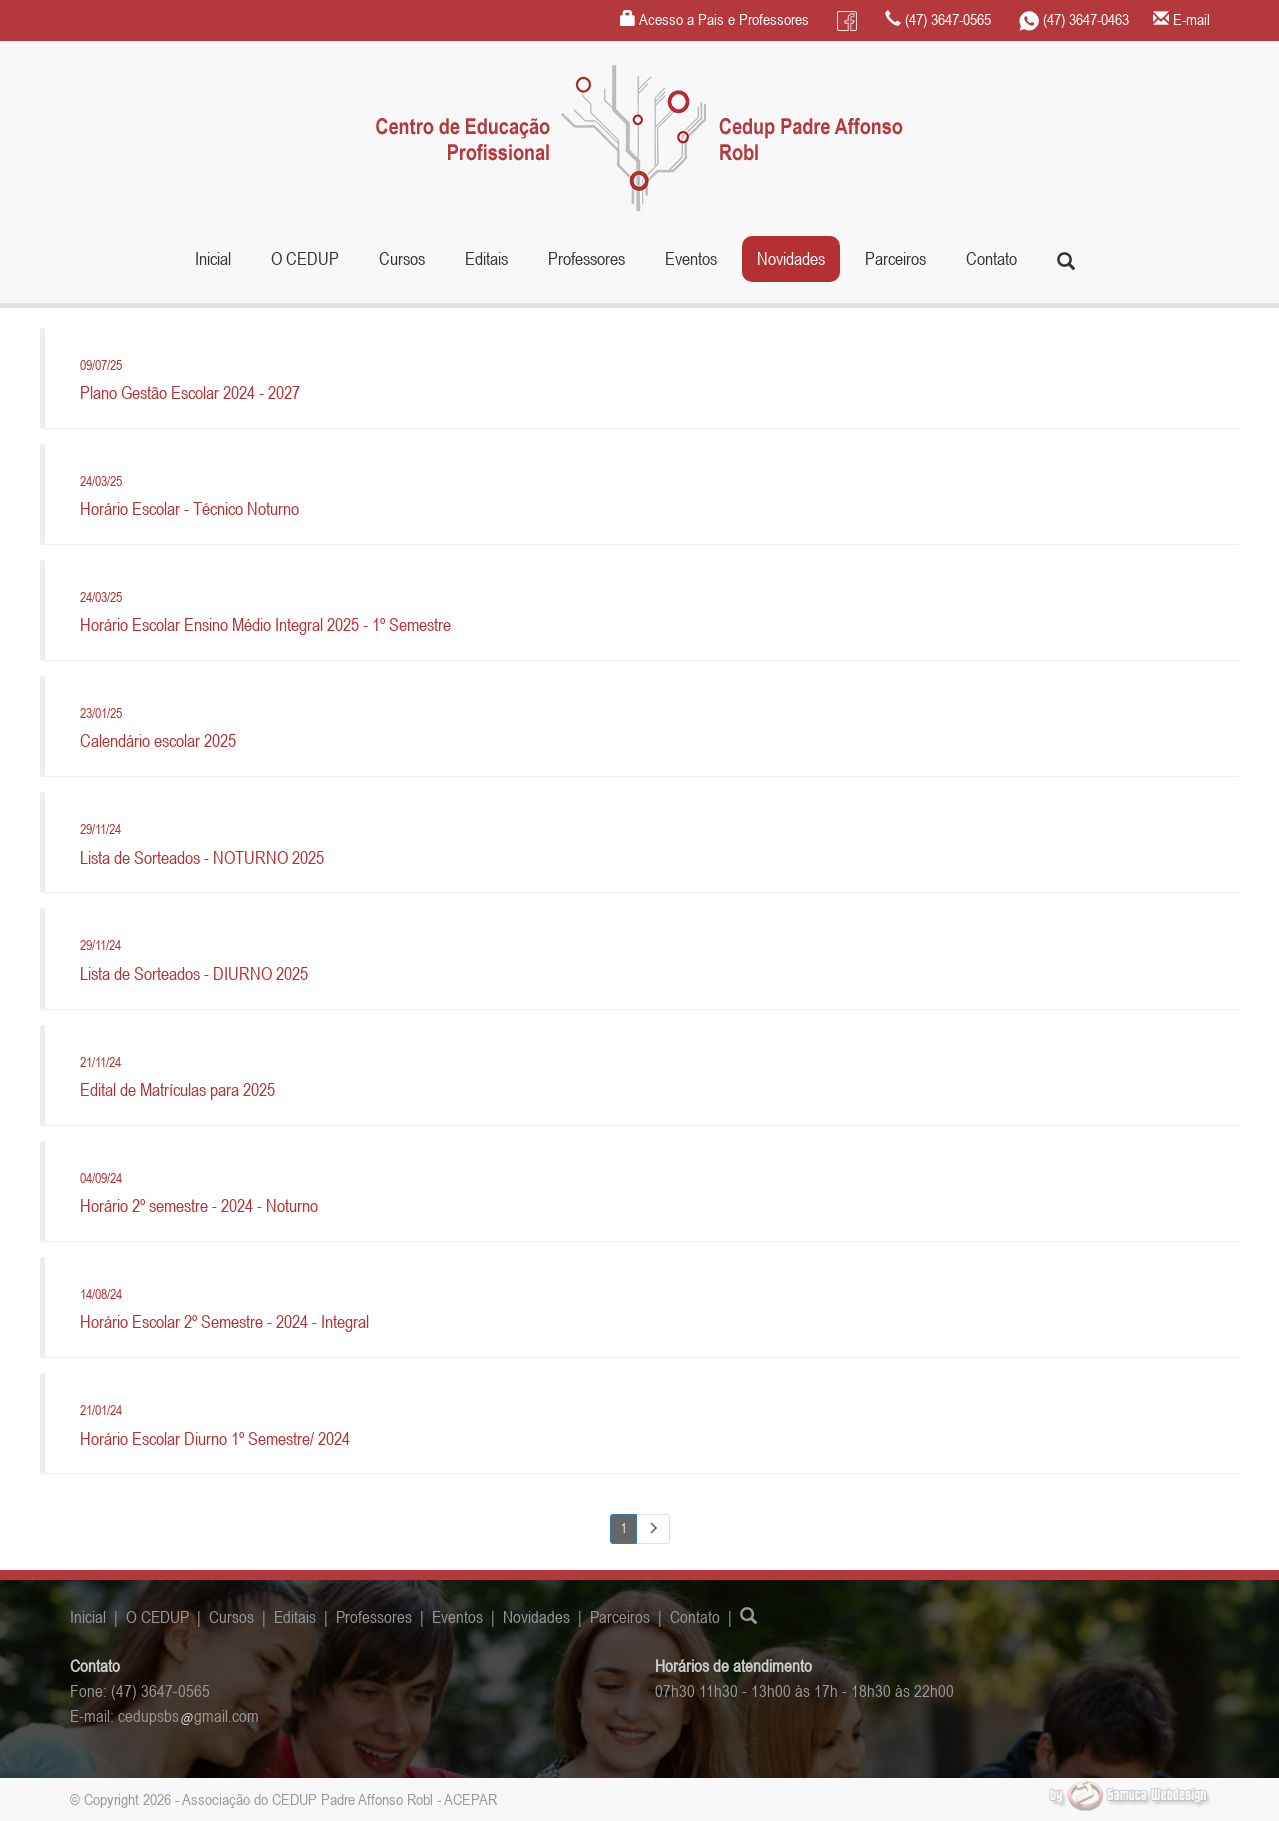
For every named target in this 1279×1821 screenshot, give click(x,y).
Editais (486, 258)
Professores (586, 258)
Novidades (791, 258)
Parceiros (895, 258)
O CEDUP (157, 1617)
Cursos (231, 1617)
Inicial (213, 258)
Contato (991, 258)
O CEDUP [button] (305, 258)
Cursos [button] (402, 258)
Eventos (691, 258)
